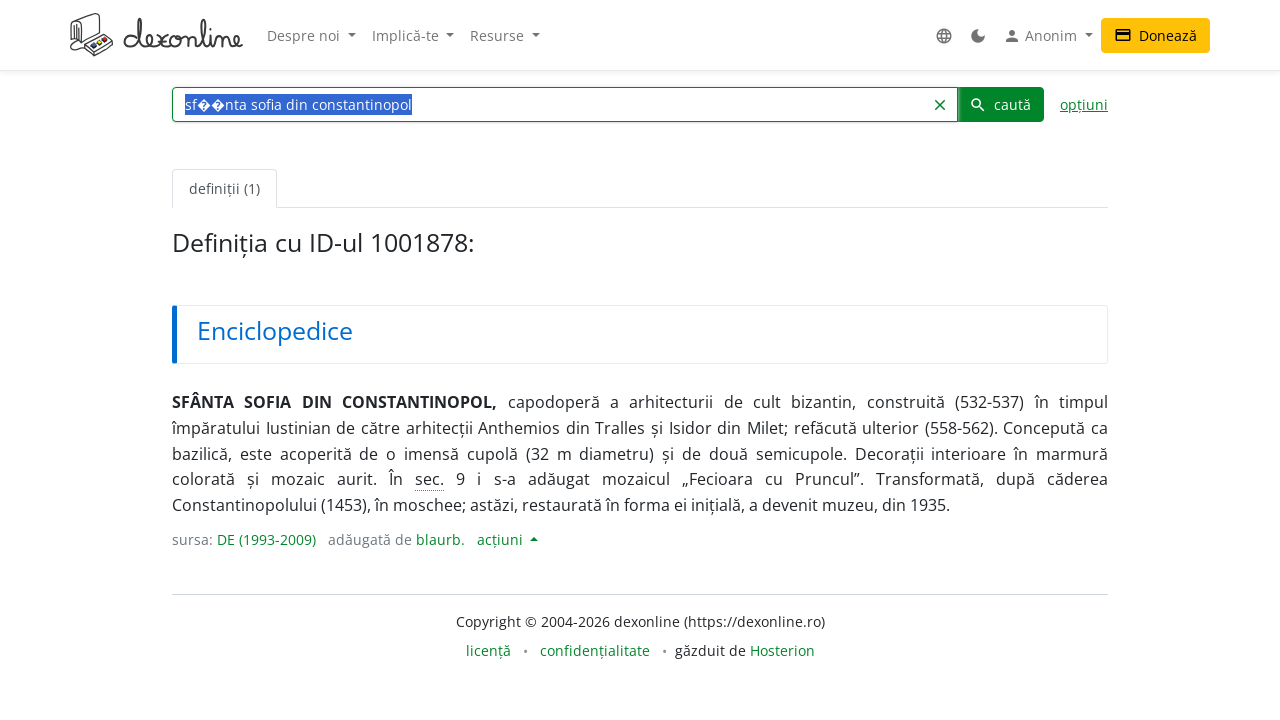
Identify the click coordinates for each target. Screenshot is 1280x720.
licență (488, 650)
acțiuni (502, 539)
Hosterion (782, 650)
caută (1000, 104)
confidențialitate (595, 650)
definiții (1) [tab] (224, 188)
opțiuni (1084, 104)
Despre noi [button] (305, 35)
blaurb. (440, 539)
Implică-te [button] (407, 35)
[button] (944, 35)
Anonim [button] (1042, 36)
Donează (1155, 35)
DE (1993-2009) (266, 539)
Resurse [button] (499, 35)
